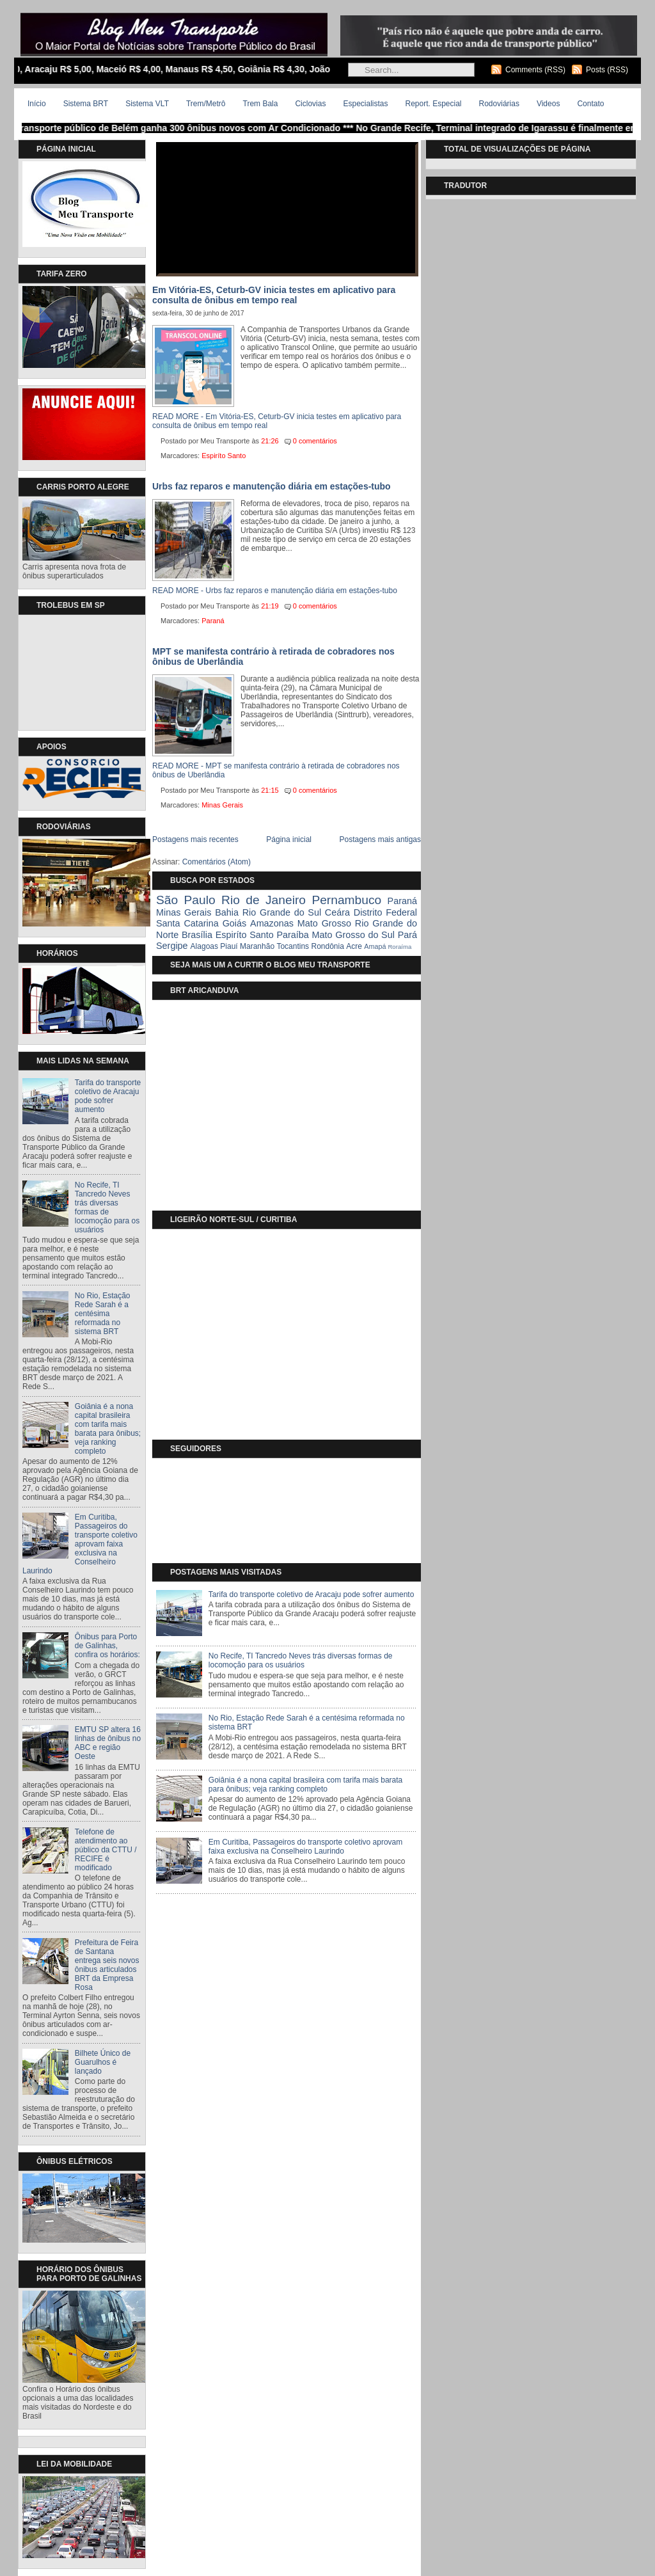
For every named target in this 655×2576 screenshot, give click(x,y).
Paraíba (292, 935)
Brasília (197, 935)
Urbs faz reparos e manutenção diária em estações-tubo (271, 486)
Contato (590, 103)
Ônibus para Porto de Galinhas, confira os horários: (107, 1645)
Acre (354, 946)
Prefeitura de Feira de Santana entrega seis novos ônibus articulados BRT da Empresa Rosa (107, 1965)
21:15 (270, 790)
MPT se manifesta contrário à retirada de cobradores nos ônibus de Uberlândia (273, 656)
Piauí (228, 946)
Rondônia (327, 946)
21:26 (270, 441)
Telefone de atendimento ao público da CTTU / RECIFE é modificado (106, 1849)
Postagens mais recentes (195, 839)
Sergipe (172, 946)
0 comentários (315, 441)
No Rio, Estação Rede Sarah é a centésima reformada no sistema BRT (102, 1313)
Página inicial (289, 839)
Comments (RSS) (535, 69)
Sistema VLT (147, 103)
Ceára (337, 912)
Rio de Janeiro (263, 900)
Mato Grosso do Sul (353, 935)
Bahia (227, 912)
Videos (548, 103)
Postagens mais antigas (380, 839)
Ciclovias (310, 103)
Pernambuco (346, 900)
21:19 (270, 606)
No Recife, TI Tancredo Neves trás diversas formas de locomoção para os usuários (107, 1207)
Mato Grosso (324, 923)
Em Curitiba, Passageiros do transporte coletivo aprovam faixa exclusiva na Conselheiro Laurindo (80, 1544)
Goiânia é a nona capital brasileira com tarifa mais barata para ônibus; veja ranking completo (108, 1429)
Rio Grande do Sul (281, 912)
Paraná (212, 620)
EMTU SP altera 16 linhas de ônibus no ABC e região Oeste (108, 1743)
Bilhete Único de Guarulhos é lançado (102, 2062)
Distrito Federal (385, 912)
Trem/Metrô (206, 103)
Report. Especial (433, 103)
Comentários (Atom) (216, 861)
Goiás (235, 923)
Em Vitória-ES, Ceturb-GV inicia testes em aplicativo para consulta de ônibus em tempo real (273, 295)
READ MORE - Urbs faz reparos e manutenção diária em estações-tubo (274, 590)
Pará (407, 935)
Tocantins (292, 946)
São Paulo (186, 900)
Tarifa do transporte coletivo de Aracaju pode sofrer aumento (108, 1096)
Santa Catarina (187, 923)
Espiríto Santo (223, 455)
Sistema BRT (85, 103)
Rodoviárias (499, 103)
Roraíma (399, 946)
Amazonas (272, 923)
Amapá (375, 946)
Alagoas (204, 946)
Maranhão (257, 946)
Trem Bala (260, 103)
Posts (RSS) (607, 69)
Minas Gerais (222, 805)
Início (37, 103)
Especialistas (365, 103)
